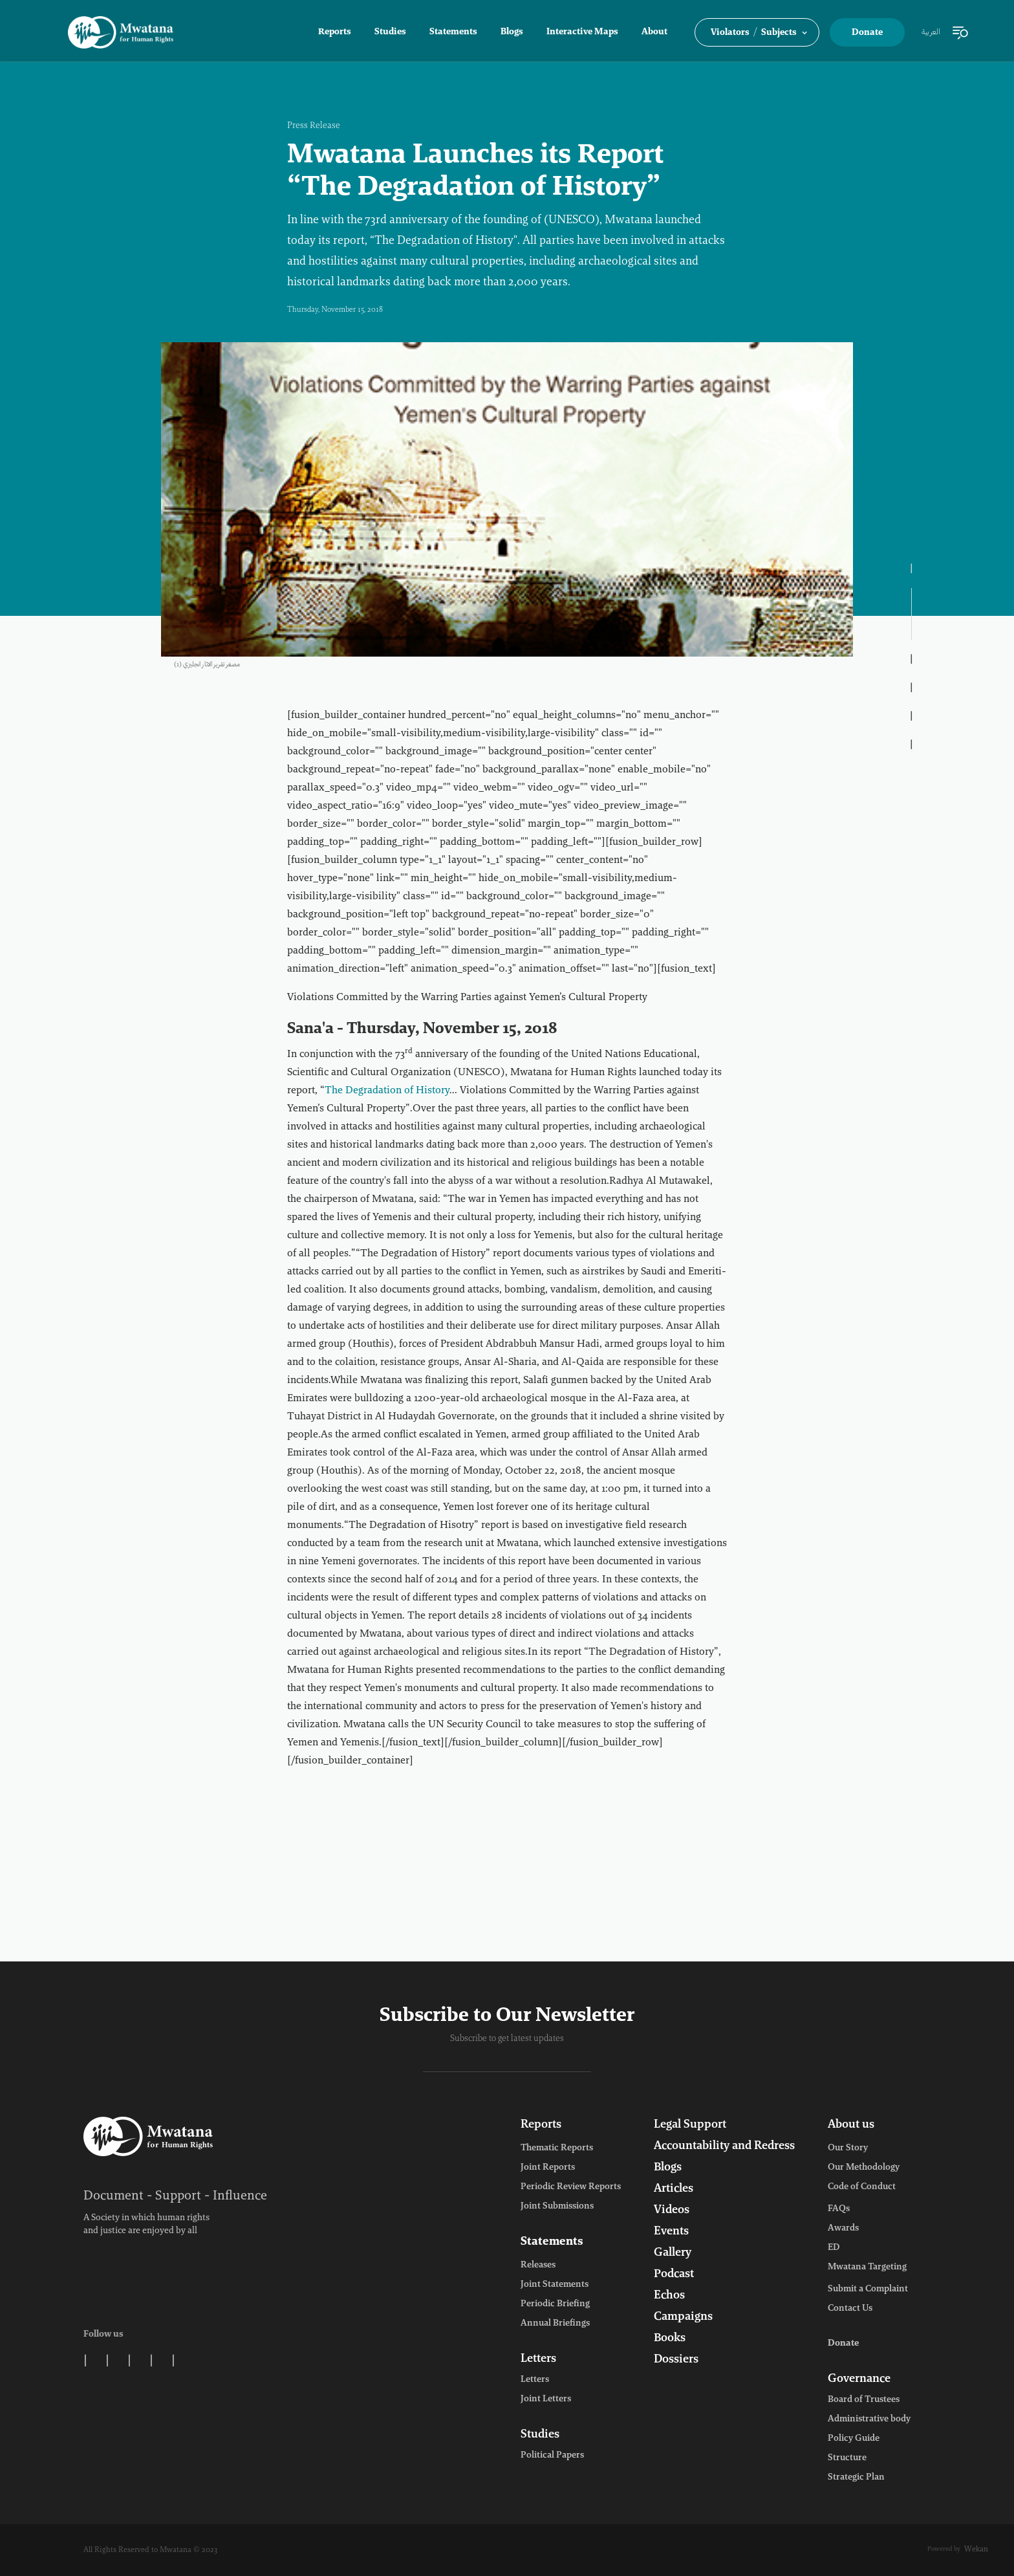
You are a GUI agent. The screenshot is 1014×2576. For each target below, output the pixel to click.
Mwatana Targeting (867, 2267)
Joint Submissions (557, 2206)
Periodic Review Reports (571, 2187)
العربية (931, 32)
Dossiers (676, 2360)
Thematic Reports (557, 2148)
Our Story (848, 2148)
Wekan (976, 2549)
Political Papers (552, 2455)
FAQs (839, 2209)
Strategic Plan (856, 2477)
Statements (453, 32)
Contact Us (850, 2308)
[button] (757, 32)
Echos (669, 2296)
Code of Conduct (862, 2187)
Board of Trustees (864, 2400)
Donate (867, 33)
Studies (390, 32)
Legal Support (690, 2125)
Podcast (674, 2274)
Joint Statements (554, 2284)
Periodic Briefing (555, 2304)
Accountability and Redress (724, 2146)
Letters (538, 2359)
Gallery (672, 2253)
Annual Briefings (555, 2323)
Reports (334, 32)
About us (851, 2125)
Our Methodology (864, 2167)
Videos (671, 2210)
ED (833, 2248)
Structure (847, 2458)
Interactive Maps (582, 32)
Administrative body (869, 2419)
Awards (843, 2228)
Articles (673, 2189)
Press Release (313, 126)
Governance (859, 2379)
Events (671, 2232)
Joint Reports (548, 2167)
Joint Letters (546, 2399)
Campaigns (683, 2317)
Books (669, 2338)
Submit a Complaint (868, 2289)
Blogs (512, 32)
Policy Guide (853, 2438)
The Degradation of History (387, 1091)
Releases (538, 2265)
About (654, 32)
